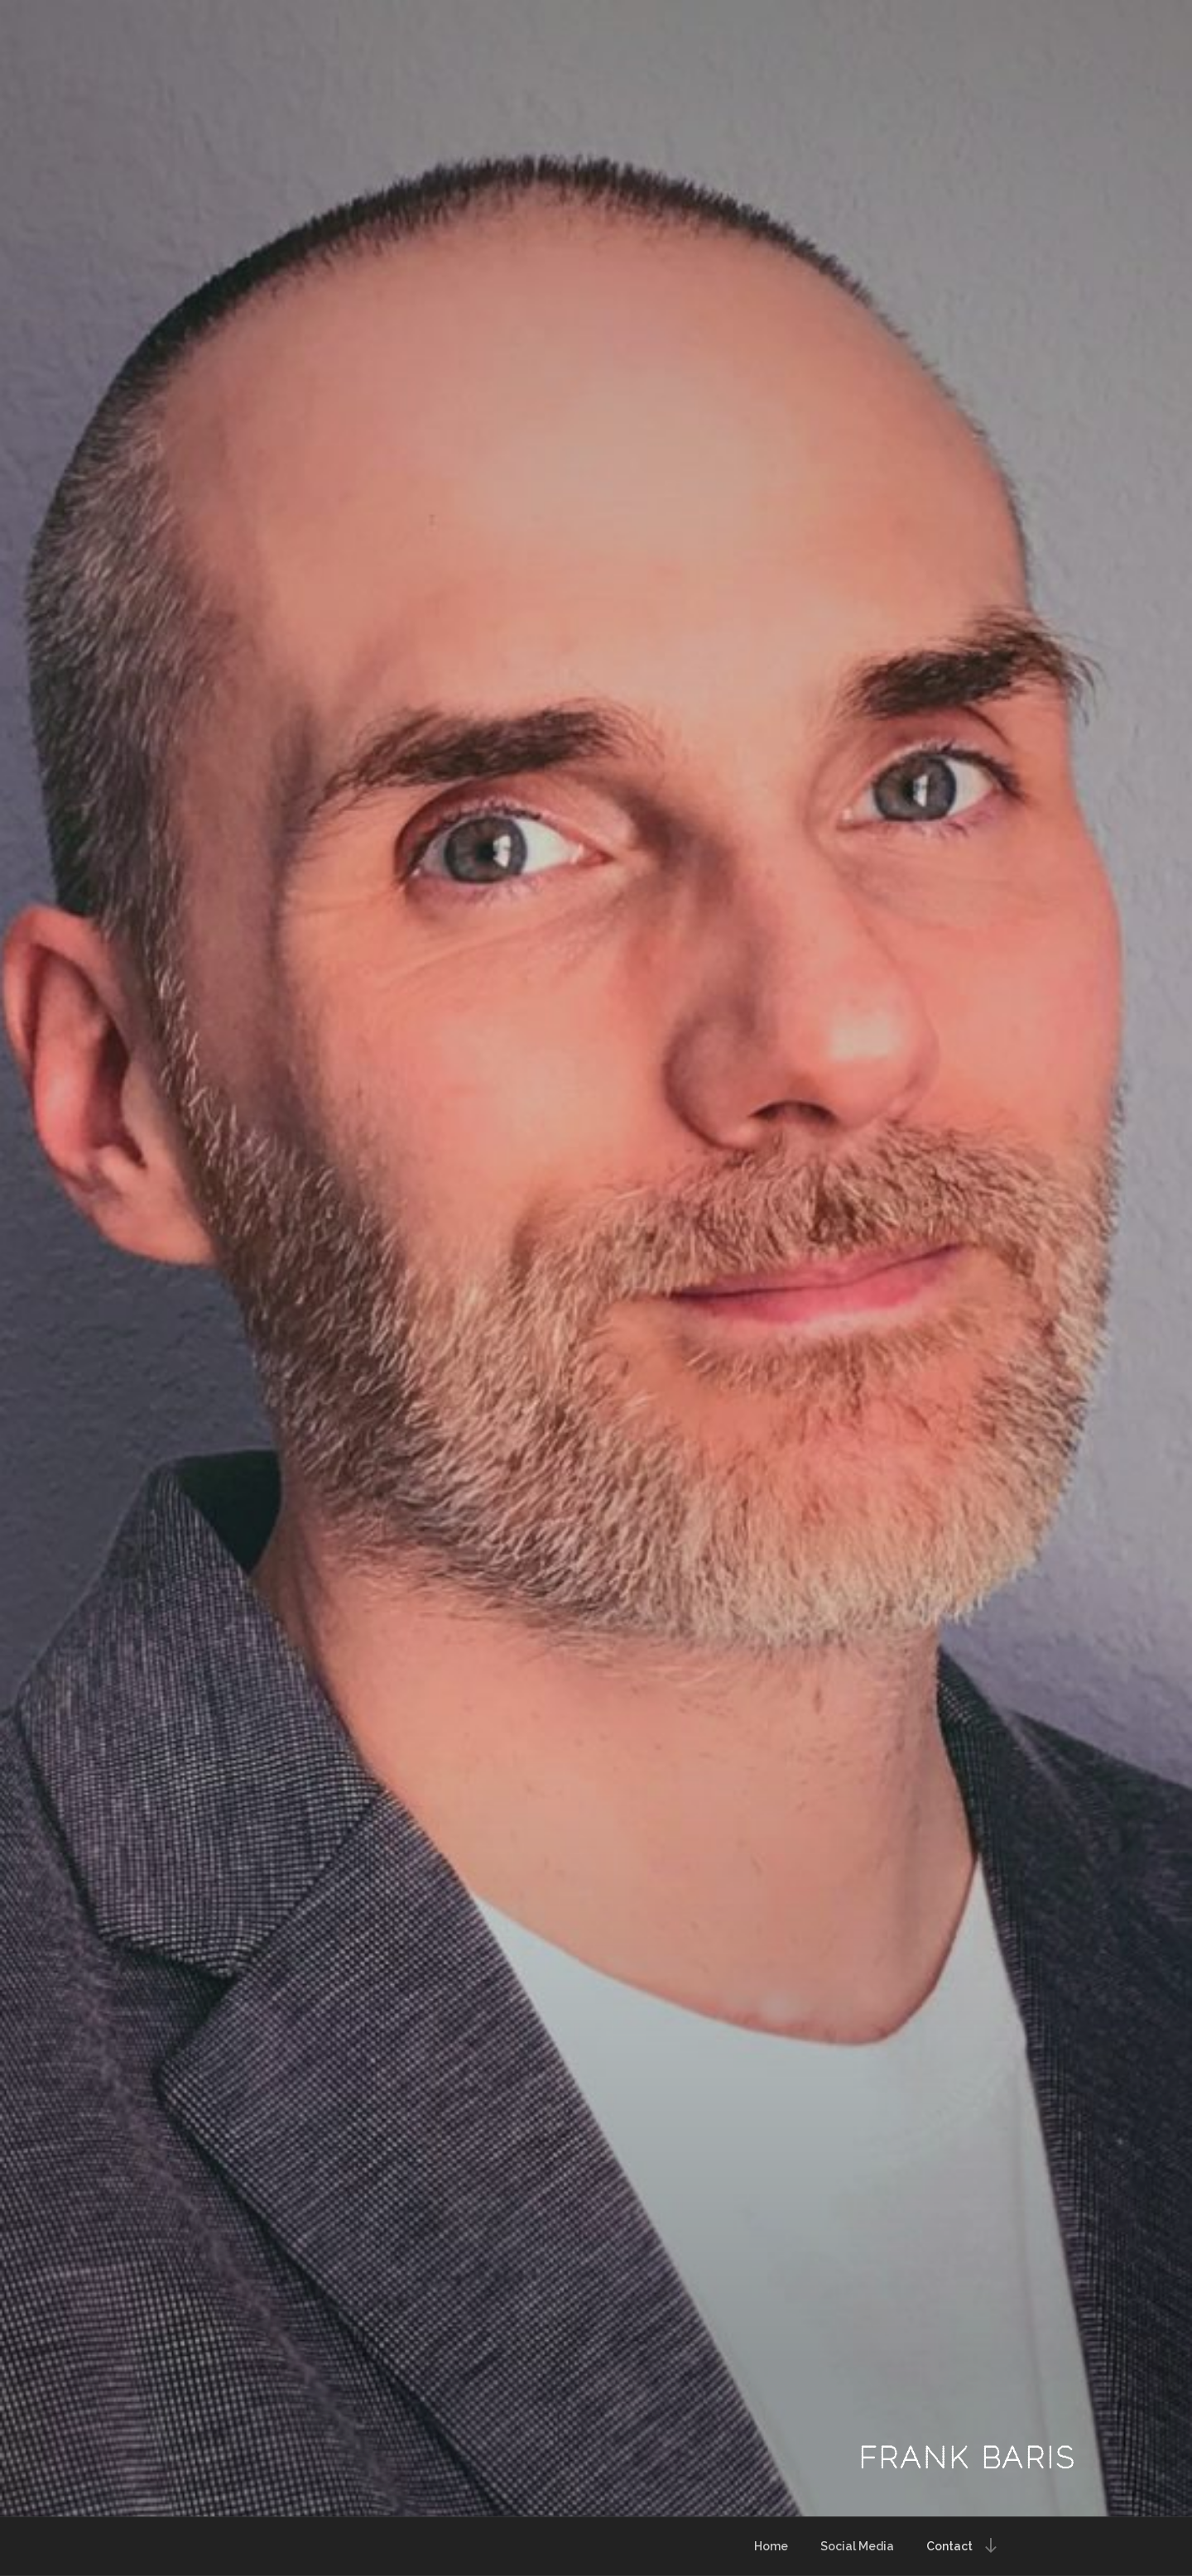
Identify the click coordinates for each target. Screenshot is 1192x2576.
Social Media (857, 2546)
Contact (949, 2546)
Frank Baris (967, 2458)
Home (771, 2546)
